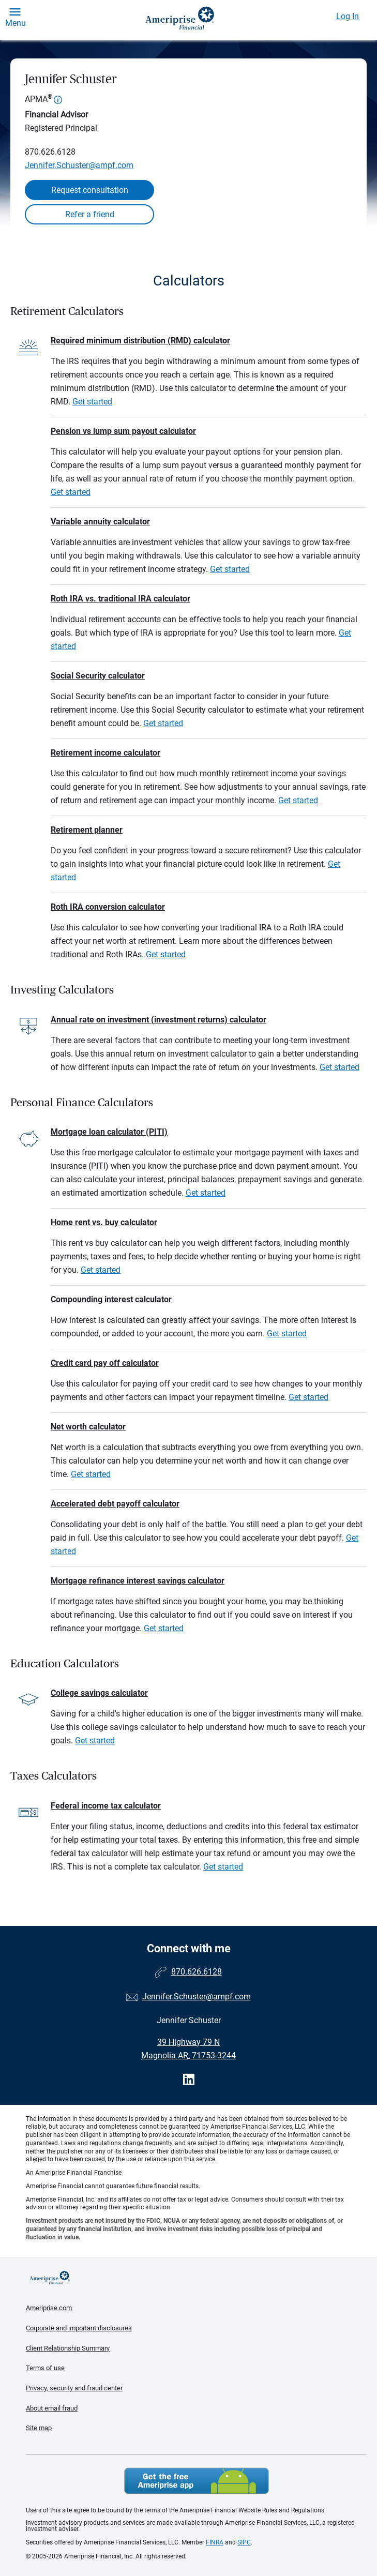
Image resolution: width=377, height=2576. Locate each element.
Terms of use (45, 2368)
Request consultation (89, 190)
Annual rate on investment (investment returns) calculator (158, 1020)
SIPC (244, 2542)
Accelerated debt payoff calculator (115, 1504)
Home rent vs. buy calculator (104, 1222)
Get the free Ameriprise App (196, 2480)
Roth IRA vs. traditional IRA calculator (120, 599)
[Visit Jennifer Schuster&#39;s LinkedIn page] (188, 2079)
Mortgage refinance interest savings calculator (137, 1581)
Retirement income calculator (105, 753)
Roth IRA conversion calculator (108, 907)
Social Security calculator (98, 676)
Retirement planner (87, 830)
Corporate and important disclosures (79, 2328)
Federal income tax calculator (106, 1806)
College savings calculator (99, 1693)
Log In (347, 16)
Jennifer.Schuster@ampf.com (79, 165)
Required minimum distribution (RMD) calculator (140, 340)
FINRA (214, 2542)
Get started (92, 401)
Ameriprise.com (49, 2308)
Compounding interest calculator (111, 1299)
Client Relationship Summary (68, 2348)
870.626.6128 (50, 152)
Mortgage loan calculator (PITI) (109, 1132)
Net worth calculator (88, 1427)
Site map (39, 2428)
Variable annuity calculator (100, 521)
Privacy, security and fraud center (74, 2388)
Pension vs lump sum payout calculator (123, 431)
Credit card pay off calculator (105, 1363)
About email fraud (52, 2408)
